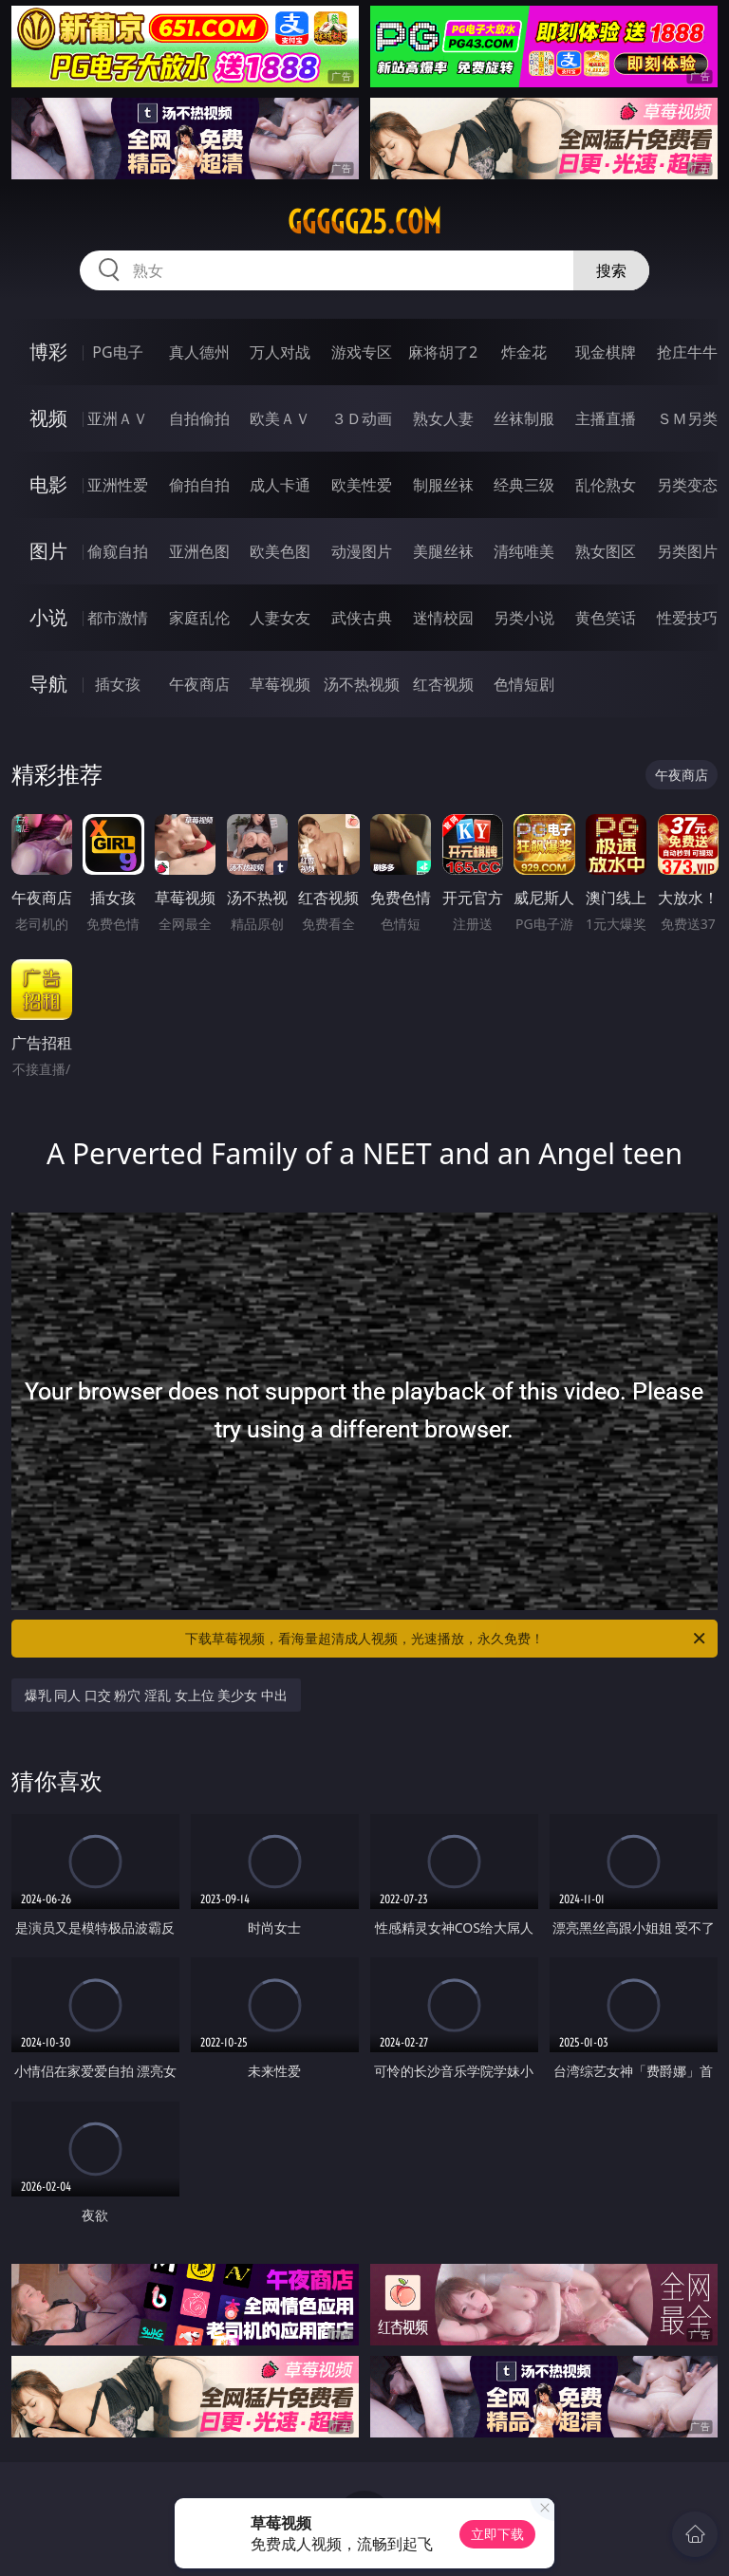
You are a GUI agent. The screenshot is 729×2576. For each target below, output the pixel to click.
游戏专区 (361, 352)
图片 (48, 551)
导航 (48, 683)
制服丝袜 (443, 484)
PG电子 (117, 352)
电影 (48, 484)
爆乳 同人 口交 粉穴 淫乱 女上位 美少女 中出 (156, 1695)
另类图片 (687, 551)
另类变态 (687, 484)
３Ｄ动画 (361, 418)
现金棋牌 (605, 352)
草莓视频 (280, 684)
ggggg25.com (364, 222)
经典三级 (524, 484)
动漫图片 (361, 551)
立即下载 (497, 2534)
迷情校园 (443, 617)
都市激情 (117, 617)
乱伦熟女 (605, 484)
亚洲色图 (199, 551)
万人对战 (280, 352)
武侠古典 (361, 617)
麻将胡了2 (442, 352)
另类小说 (524, 617)
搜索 (611, 270)
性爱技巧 (687, 617)
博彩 (48, 351)
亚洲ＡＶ (117, 418)
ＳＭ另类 (687, 418)
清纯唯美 (524, 551)
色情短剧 (524, 684)
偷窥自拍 (117, 551)
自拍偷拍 (199, 418)
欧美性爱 (361, 484)
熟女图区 (605, 551)
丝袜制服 (524, 418)
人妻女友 (280, 617)
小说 (48, 617)
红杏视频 (443, 684)
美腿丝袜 (443, 551)
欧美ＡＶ (280, 418)
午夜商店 (199, 684)
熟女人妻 (443, 418)
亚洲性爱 (117, 484)
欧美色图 (280, 551)
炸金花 (524, 352)
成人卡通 (280, 484)
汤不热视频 (362, 684)
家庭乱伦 (199, 617)
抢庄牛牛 (687, 352)
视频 (48, 418)
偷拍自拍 (199, 484)
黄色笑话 (605, 617)
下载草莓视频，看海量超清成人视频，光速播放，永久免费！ (446, 1638)
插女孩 (117, 684)
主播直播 (605, 418)
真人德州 (199, 352)
